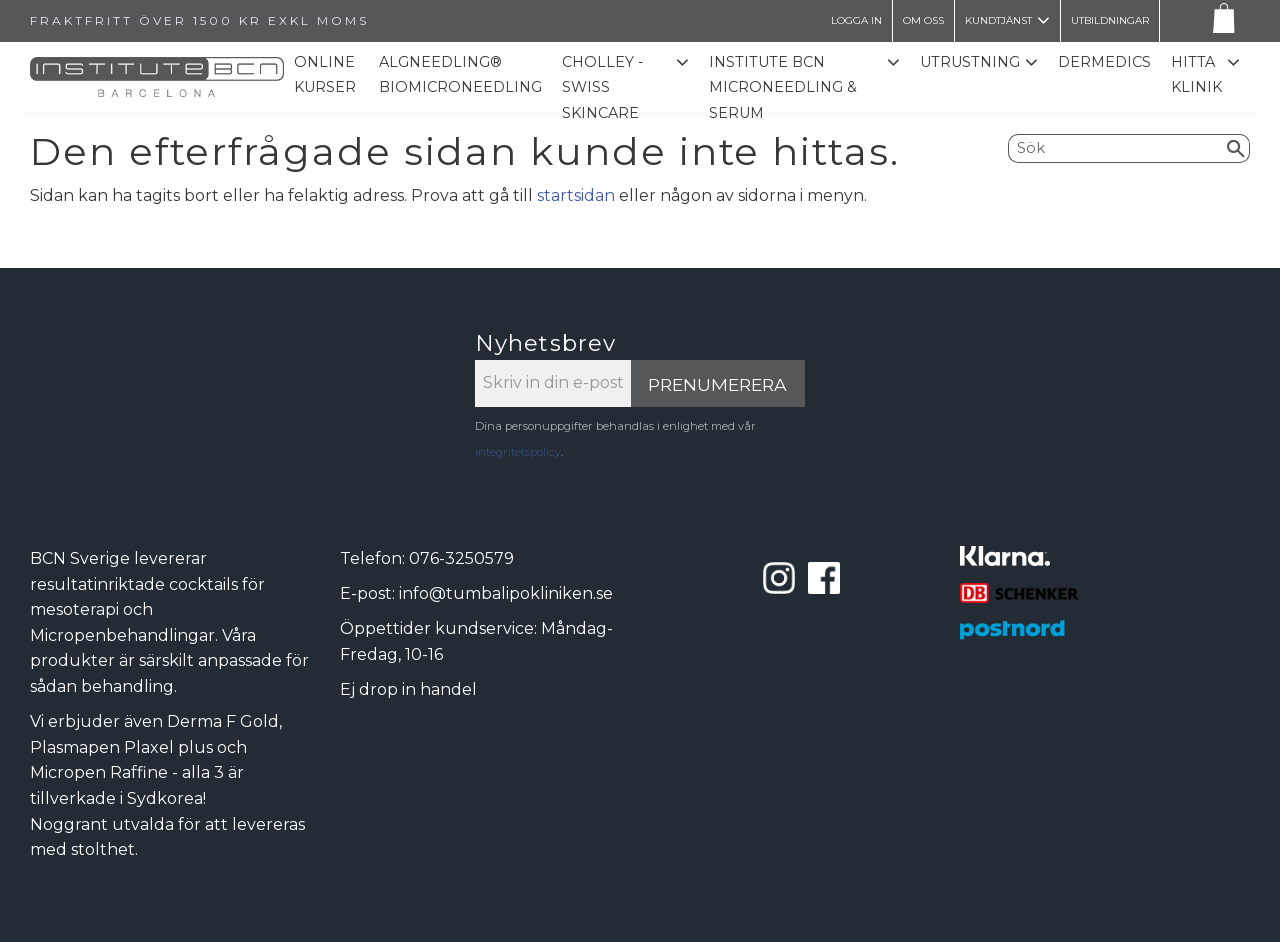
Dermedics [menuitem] (1104, 62)
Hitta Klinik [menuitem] (1196, 75)
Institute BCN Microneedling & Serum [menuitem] (783, 87)
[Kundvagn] (1220, 21)
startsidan (576, 195)
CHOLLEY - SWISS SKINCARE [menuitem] (603, 87)
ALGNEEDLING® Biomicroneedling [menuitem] (460, 75)
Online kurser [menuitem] (325, 75)
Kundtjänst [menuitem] (998, 20)
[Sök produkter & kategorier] (1116, 148)
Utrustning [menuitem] (970, 62)
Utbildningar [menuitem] (1110, 20)
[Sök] (1236, 148)
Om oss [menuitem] (923, 20)
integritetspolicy (518, 452)
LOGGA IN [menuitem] (856, 20)
